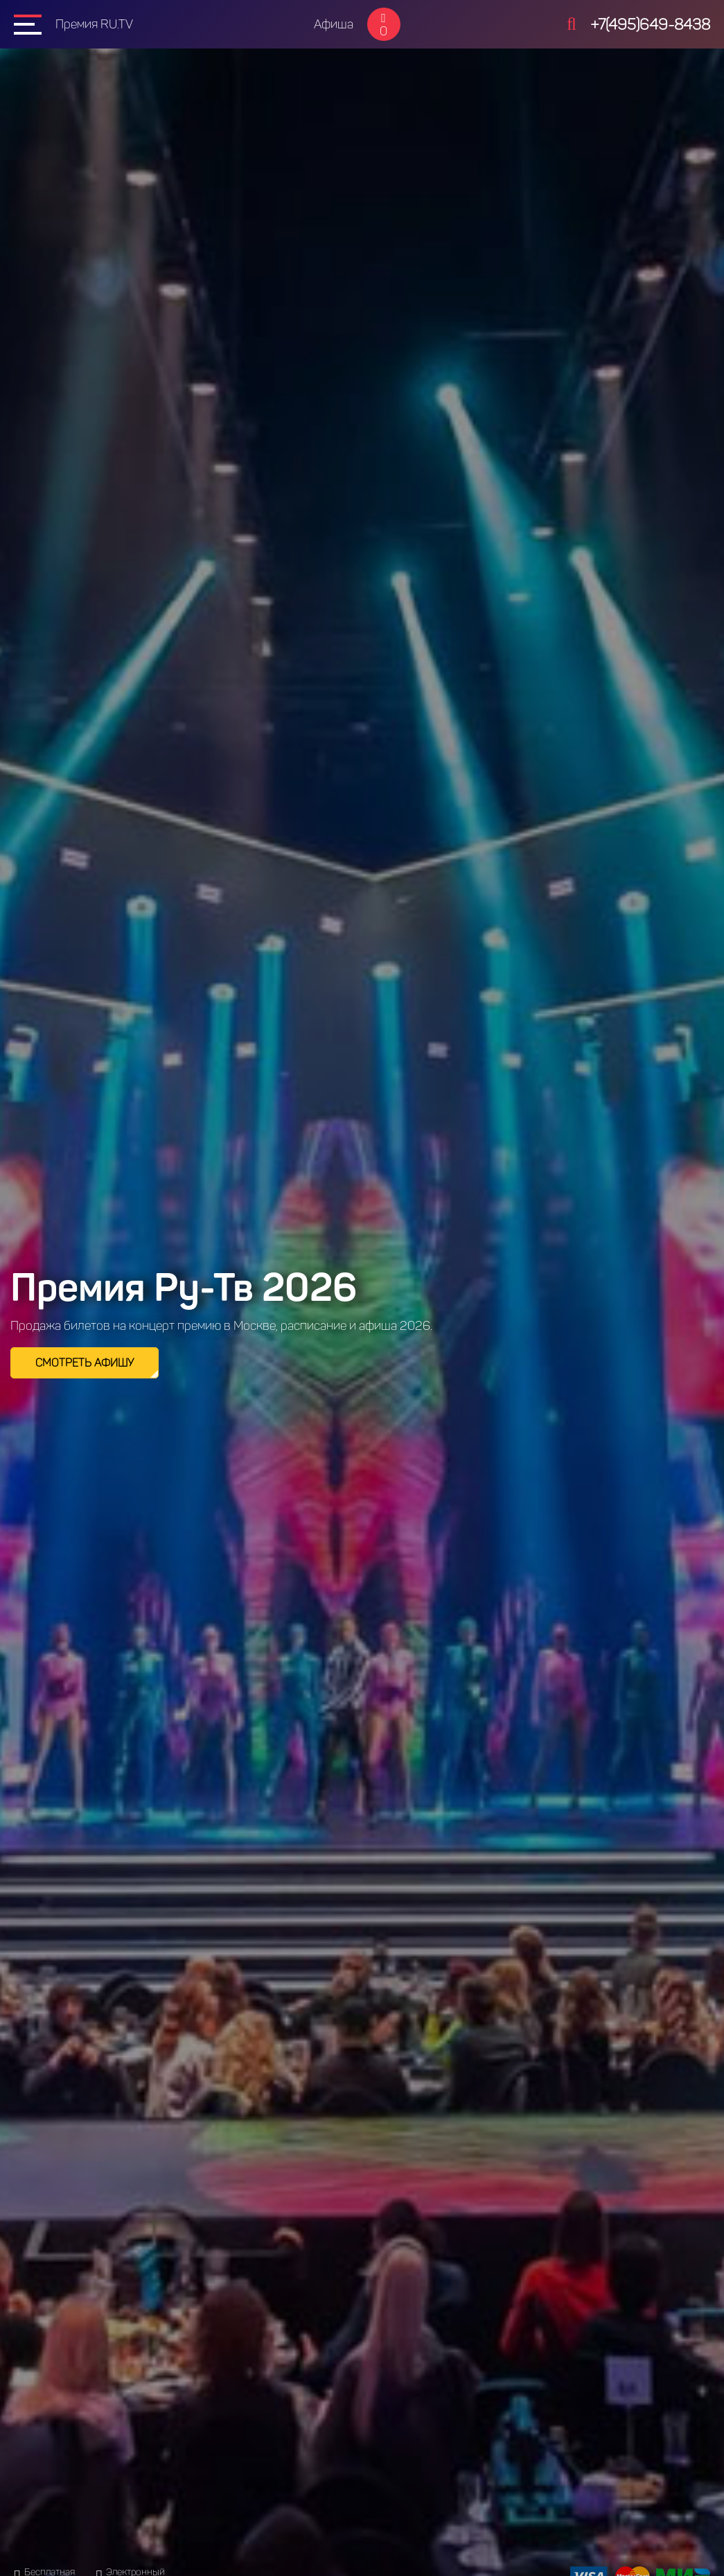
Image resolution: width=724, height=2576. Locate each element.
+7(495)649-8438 (650, 24)
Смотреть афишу (84, 1362)
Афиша (333, 24)
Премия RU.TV (94, 24)
